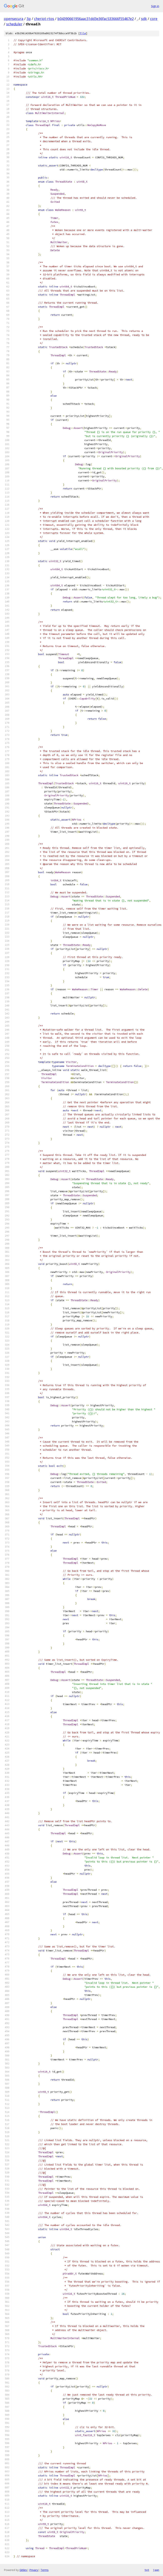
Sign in (155, 6)
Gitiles (23, 2570)
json (156, 2570)
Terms (44, 2570)
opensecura (13, 18)
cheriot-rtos (44, 18)
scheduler (14, 24)
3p (29, 18)
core (153, 18)
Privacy (33, 2570)
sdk (144, 18)
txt (147, 2570)
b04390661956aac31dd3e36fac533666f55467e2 (95, 18)
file (83, 33)
